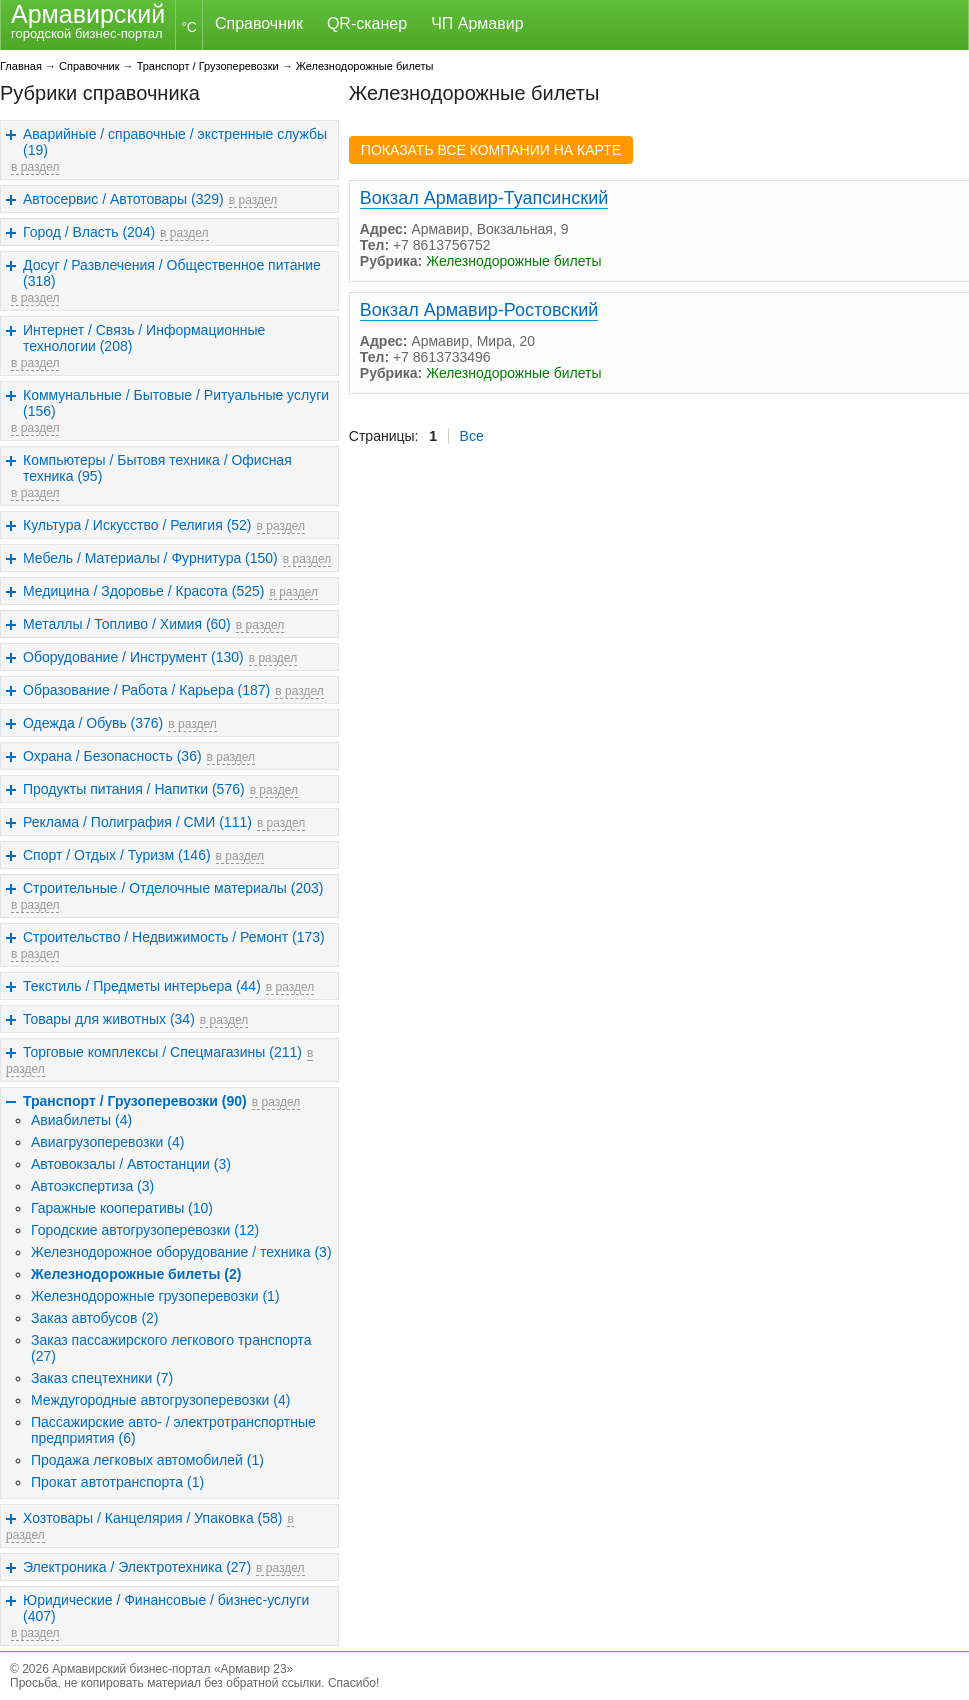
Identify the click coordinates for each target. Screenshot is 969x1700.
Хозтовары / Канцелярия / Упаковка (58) (152, 1518)
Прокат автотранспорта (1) (117, 1482)
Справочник (259, 23)
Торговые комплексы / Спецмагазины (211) (162, 1052)
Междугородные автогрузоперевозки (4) (160, 1400)
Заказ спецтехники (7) (102, 1378)
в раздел (35, 167)
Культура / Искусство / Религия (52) (137, 525)
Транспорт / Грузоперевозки (208, 66)
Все (472, 436)
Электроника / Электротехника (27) (137, 1567)
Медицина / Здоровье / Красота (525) (143, 591)
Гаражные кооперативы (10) (122, 1208)
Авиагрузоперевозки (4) (107, 1142)
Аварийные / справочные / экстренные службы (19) (175, 142)
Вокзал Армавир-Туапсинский (484, 198)
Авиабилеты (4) (81, 1120)
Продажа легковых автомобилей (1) (147, 1460)
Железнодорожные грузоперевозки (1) (155, 1296)
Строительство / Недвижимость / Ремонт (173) (174, 937)
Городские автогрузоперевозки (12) (145, 1230)
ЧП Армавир (477, 23)
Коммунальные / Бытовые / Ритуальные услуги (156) (176, 403)
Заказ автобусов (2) (95, 1318)
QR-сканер (367, 23)
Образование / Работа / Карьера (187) (146, 690)
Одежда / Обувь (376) (93, 723)
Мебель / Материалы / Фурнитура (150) (150, 558)
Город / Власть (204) (89, 232)
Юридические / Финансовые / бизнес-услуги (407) (166, 1608)
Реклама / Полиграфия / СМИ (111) (137, 822)
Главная (21, 66)
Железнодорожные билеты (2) (136, 1274)
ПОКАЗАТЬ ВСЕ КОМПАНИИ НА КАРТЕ (491, 150)
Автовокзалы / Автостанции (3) (131, 1164)
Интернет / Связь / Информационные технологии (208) (144, 338)
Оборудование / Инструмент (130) (133, 657)
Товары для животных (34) (109, 1019)
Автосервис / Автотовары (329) (123, 199)
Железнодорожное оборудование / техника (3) (181, 1252)
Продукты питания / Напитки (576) (134, 789)
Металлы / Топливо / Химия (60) (127, 624)
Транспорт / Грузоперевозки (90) (135, 1101)
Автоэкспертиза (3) (92, 1186)
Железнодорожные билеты (365, 66)
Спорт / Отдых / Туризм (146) (117, 855)
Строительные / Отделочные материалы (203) (173, 888)
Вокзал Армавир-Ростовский (479, 310)
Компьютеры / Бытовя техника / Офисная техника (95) (157, 468)
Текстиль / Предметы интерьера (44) (142, 986)
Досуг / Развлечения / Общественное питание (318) (172, 273)
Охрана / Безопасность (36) (112, 756)
